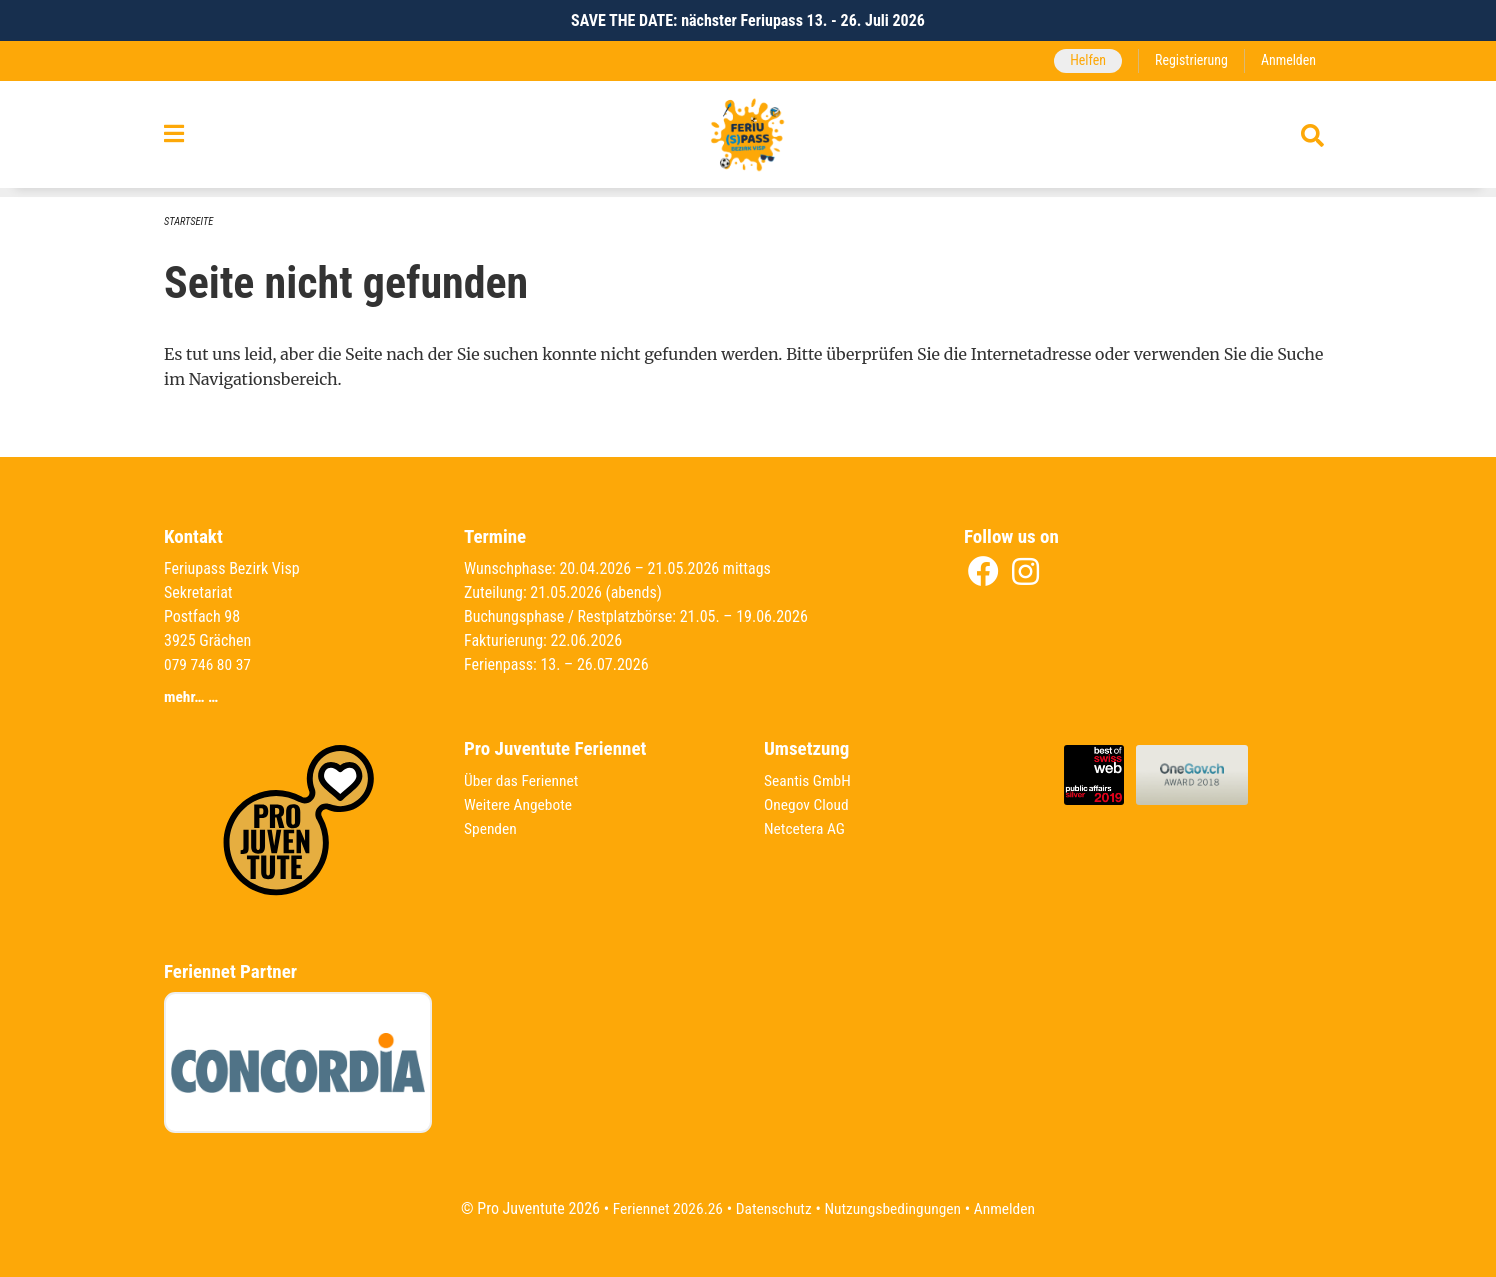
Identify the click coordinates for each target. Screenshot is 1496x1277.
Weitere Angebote (520, 804)
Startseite (190, 221)
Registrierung (1188, 60)
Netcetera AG (806, 828)
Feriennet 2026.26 (663, 1208)
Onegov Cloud (808, 804)
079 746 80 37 (209, 664)
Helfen (1082, 60)
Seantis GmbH (809, 780)
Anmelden (1287, 60)
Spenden (491, 828)
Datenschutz (772, 1208)
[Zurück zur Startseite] (748, 139)
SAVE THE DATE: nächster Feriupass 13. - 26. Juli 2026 (748, 20)
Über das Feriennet (523, 780)
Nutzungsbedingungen (894, 1208)
